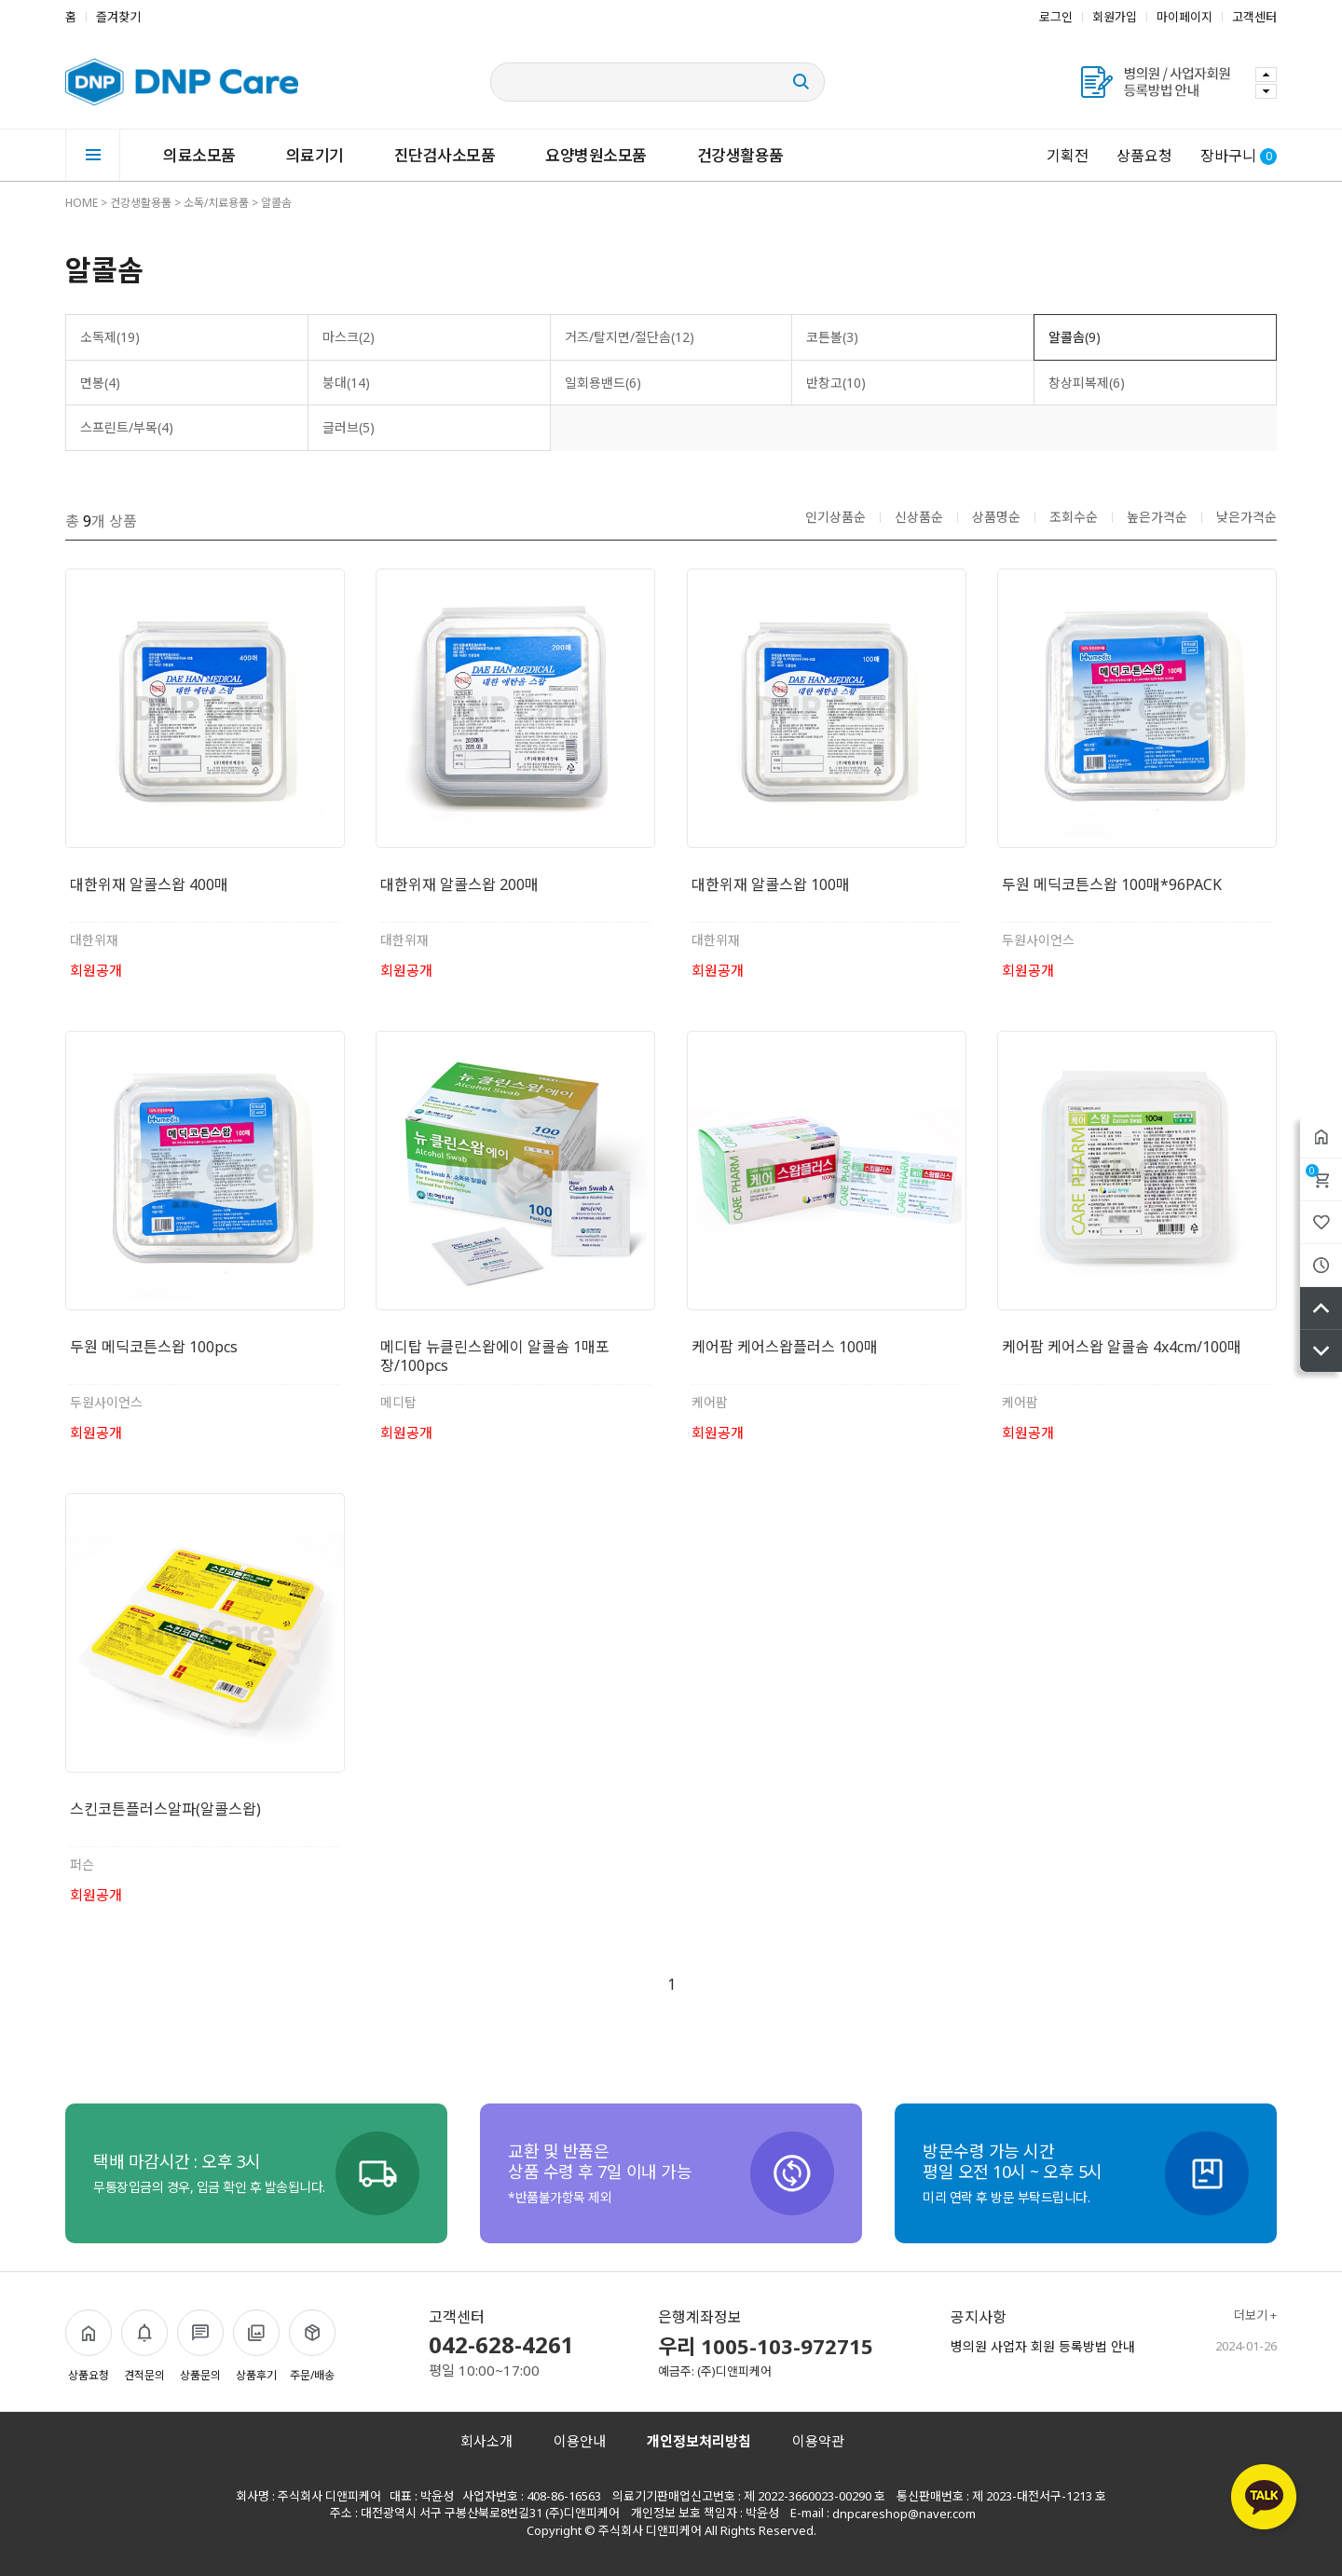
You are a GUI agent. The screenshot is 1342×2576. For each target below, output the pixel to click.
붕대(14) (346, 382)
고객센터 (1254, 16)
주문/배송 (312, 2346)
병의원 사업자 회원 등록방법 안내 (1043, 2346)
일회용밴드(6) (603, 382)
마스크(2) (348, 337)
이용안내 (580, 2441)
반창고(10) (836, 382)
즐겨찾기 (118, 16)
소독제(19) (110, 337)
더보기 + (1255, 2315)
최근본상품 (1321, 1265)
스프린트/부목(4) (126, 427)
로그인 (1056, 16)
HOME (81, 203)
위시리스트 (1321, 1222)
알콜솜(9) (1074, 337)
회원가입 (1114, 16)
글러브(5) (348, 427)
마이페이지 (1184, 16)
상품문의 (200, 2346)
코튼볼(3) (832, 337)
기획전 (1068, 155)
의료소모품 (199, 155)
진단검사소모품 (445, 155)
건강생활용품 (740, 155)
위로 (1321, 1308)
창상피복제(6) (1086, 382)
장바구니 (1312, 1170)
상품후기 (256, 2346)
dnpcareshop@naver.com (904, 2513)
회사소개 (486, 2441)
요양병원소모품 (596, 155)
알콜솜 (276, 203)
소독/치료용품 (216, 203)
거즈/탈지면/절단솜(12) (629, 337)
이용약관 (818, 2441)
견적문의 (144, 2346)
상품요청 (1144, 155)
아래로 (1321, 1351)
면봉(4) (100, 382)
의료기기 (315, 155)
